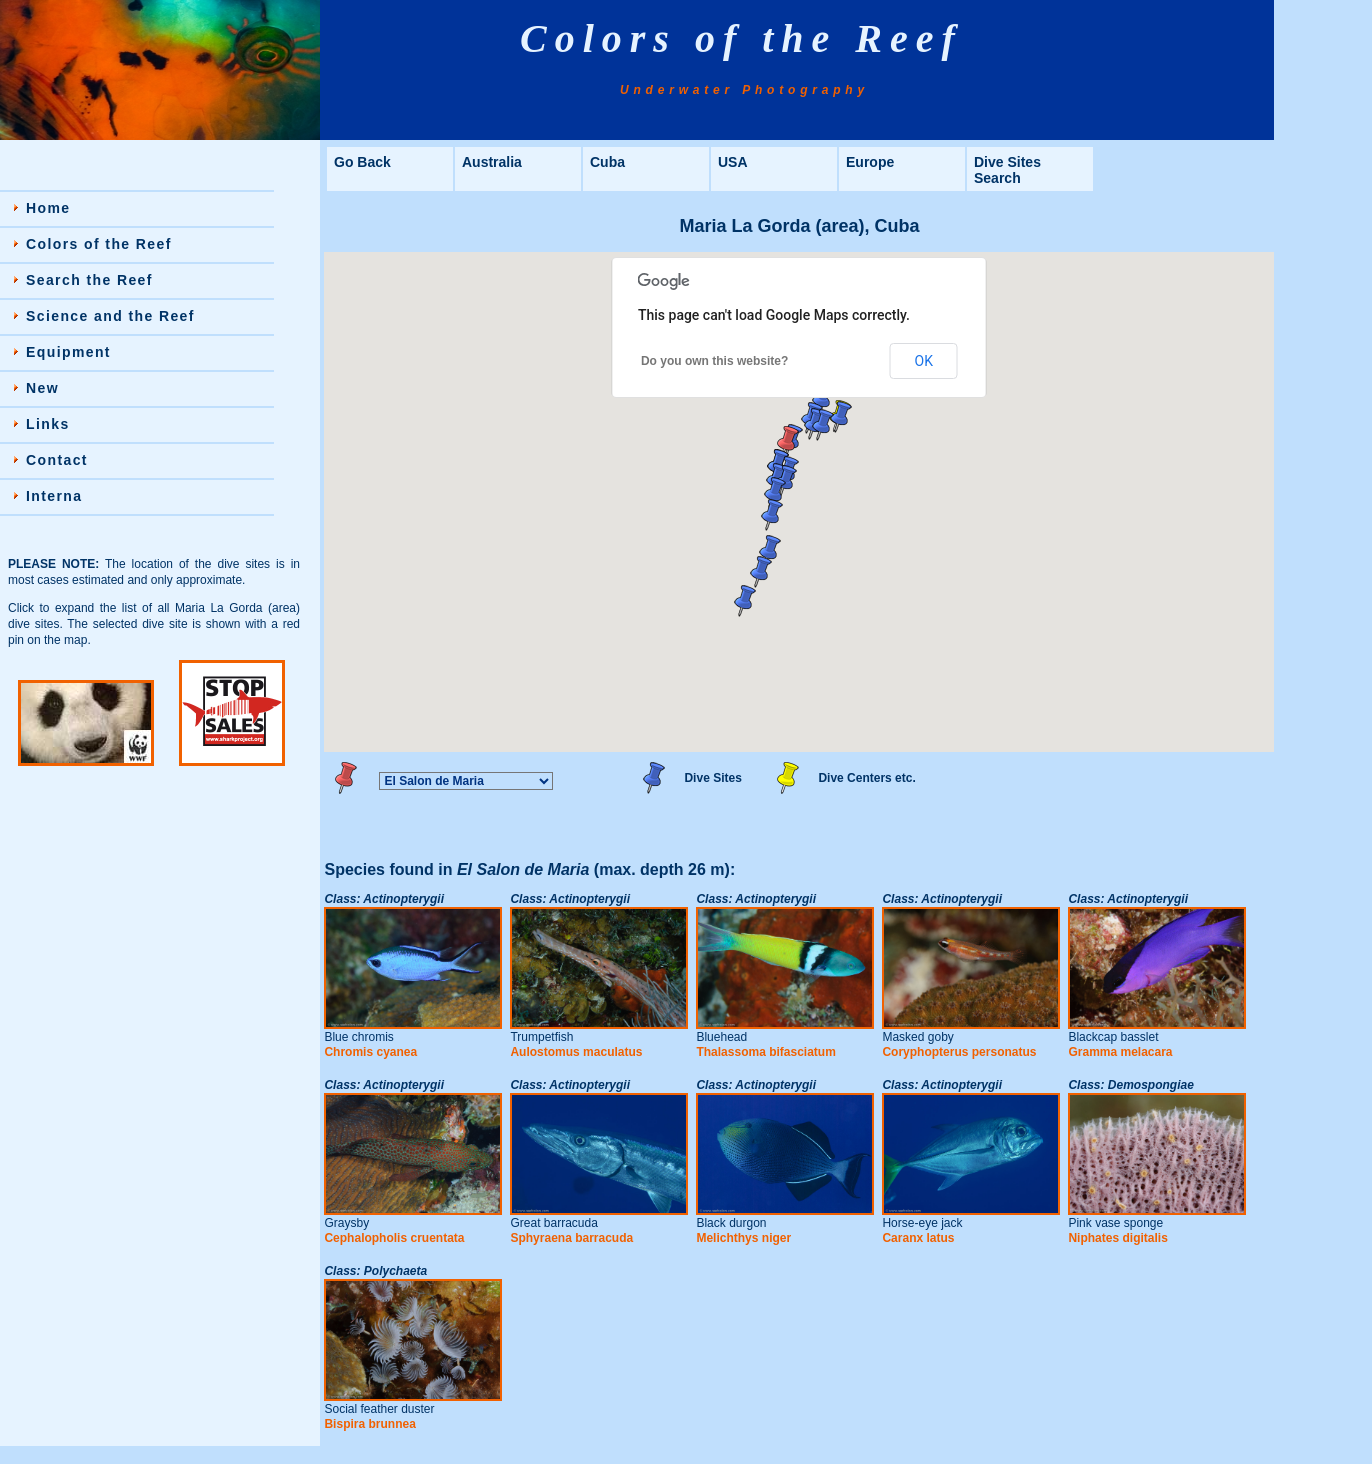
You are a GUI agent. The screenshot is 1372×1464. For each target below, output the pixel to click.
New (42, 388)
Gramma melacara (1120, 1052)
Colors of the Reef (99, 244)
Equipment (68, 352)
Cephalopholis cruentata (394, 1238)
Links (48, 424)
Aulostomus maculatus (576, 1052)
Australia (492, 162)
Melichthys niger (743, 1238)
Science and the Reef (110, 316)
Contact (57, 460)
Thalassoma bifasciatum (765, 1052)
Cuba (607, 162)
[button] (823, 425)
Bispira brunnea (369, 1424)
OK (924, 361)
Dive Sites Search (1007, 170)
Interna (54, 496)
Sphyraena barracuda (571, 1238)
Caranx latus (918, 1238)
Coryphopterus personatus (959, 1052)
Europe (870, 162)
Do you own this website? (714, 361)
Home (48, 208)
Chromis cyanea (370, 1052)
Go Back (362, 162)
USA (733, 162)
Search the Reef (89, 280)
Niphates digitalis (1117, 1238)
